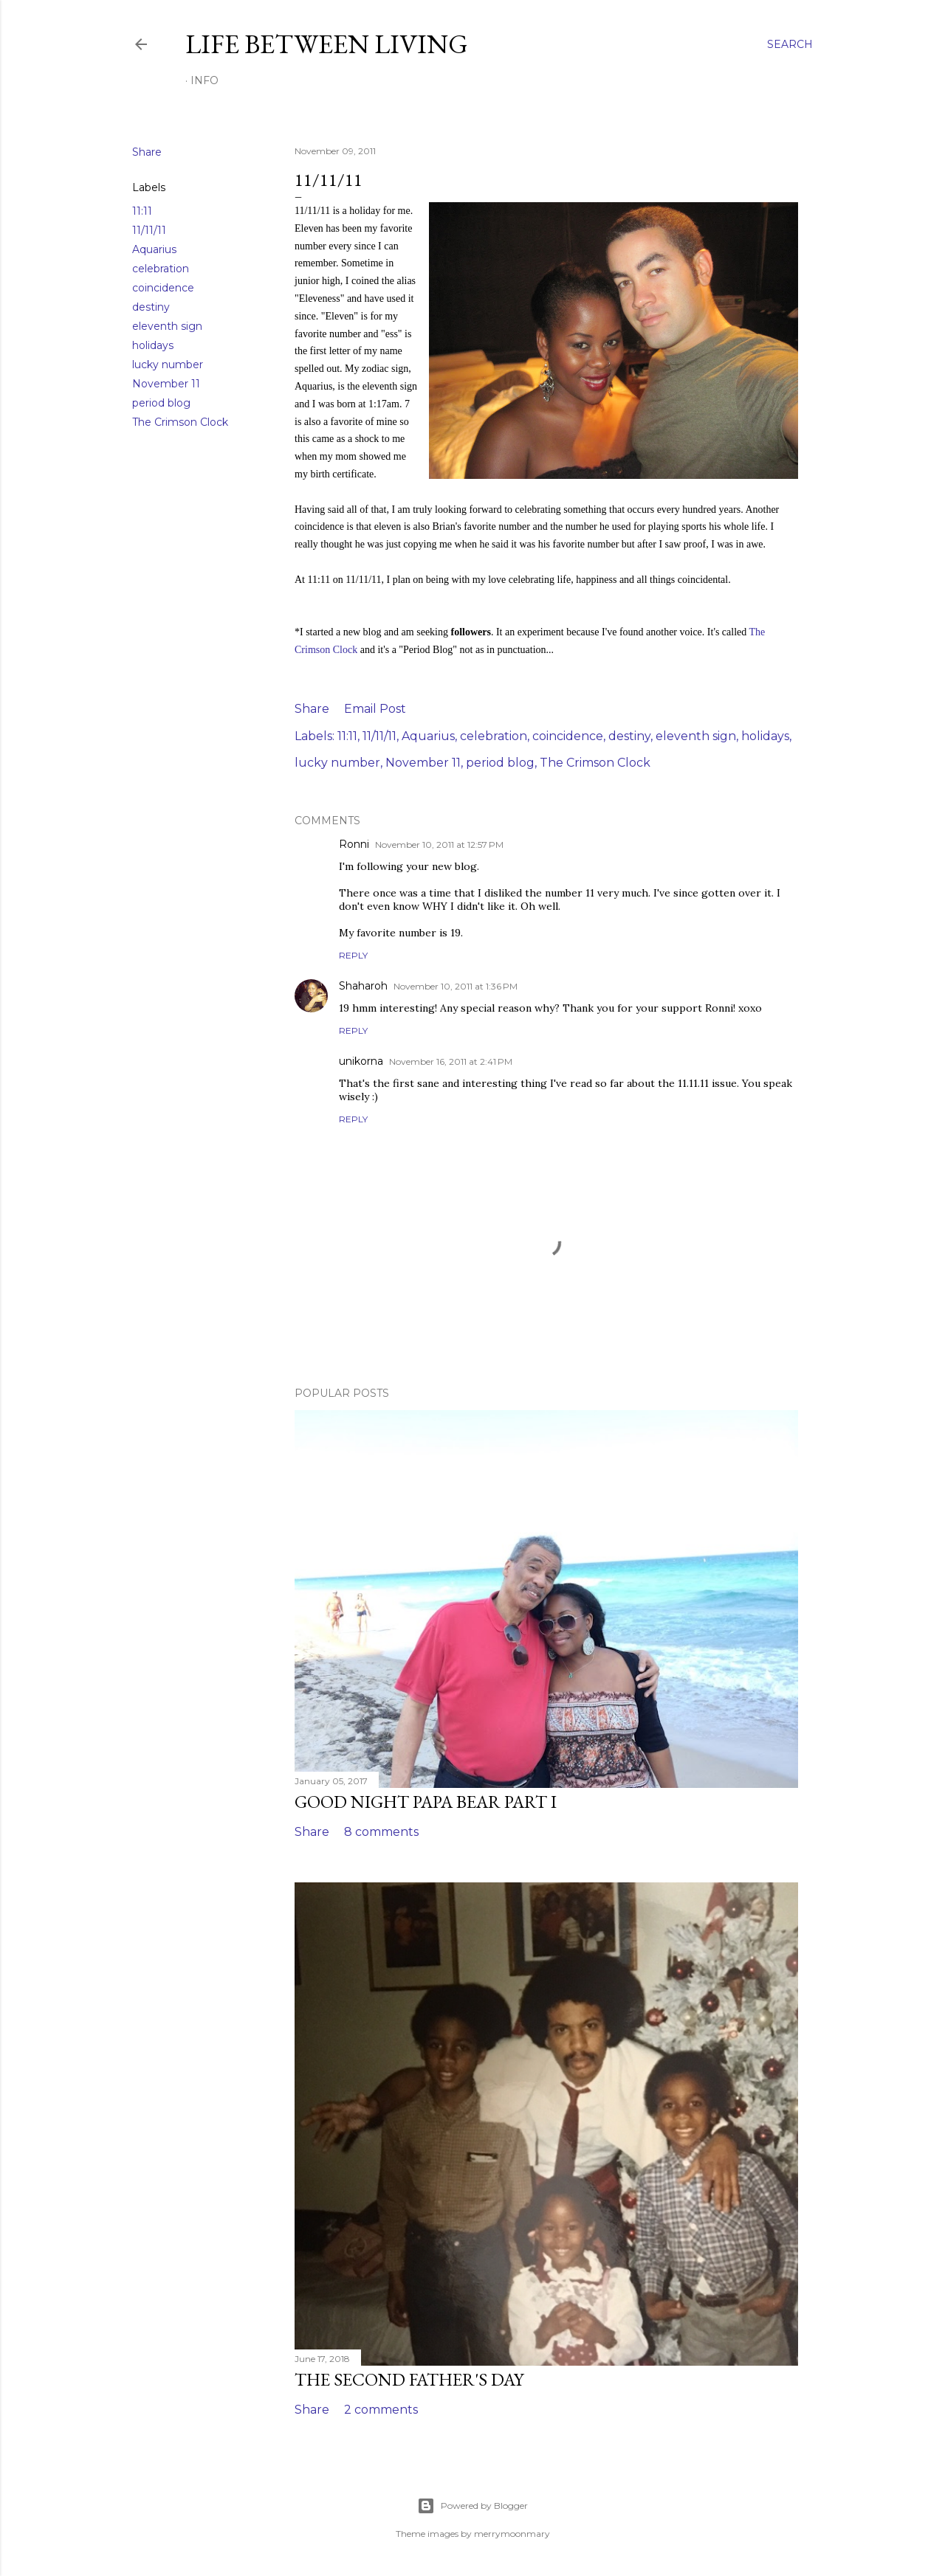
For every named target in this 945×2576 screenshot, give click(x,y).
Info (204, 80)
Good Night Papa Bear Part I (426, 1801)
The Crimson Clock (180, 422)
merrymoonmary (512, 2533)
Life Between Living (326, 44)
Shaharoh (363, 985)
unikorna (361, 1061)
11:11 (142, 211)
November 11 (166, 383)
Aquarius (154, 249)
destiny (151, 307)
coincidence (163, 287)
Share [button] (147, 152)
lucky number (167, 364)
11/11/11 (149, 230)
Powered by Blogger (472, 2506)
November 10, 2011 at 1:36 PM (456, 986)
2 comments (381, 2410)
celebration (160, 268)
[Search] (790, 44)
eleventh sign (167, 326)
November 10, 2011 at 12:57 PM (439, 844)
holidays (152, 345)
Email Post (375, 709)
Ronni (354, 844)
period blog (161, 403)
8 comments (381, 1832)
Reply (353, 955)
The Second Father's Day (409, 2379)
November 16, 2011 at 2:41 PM (450, 1061)
